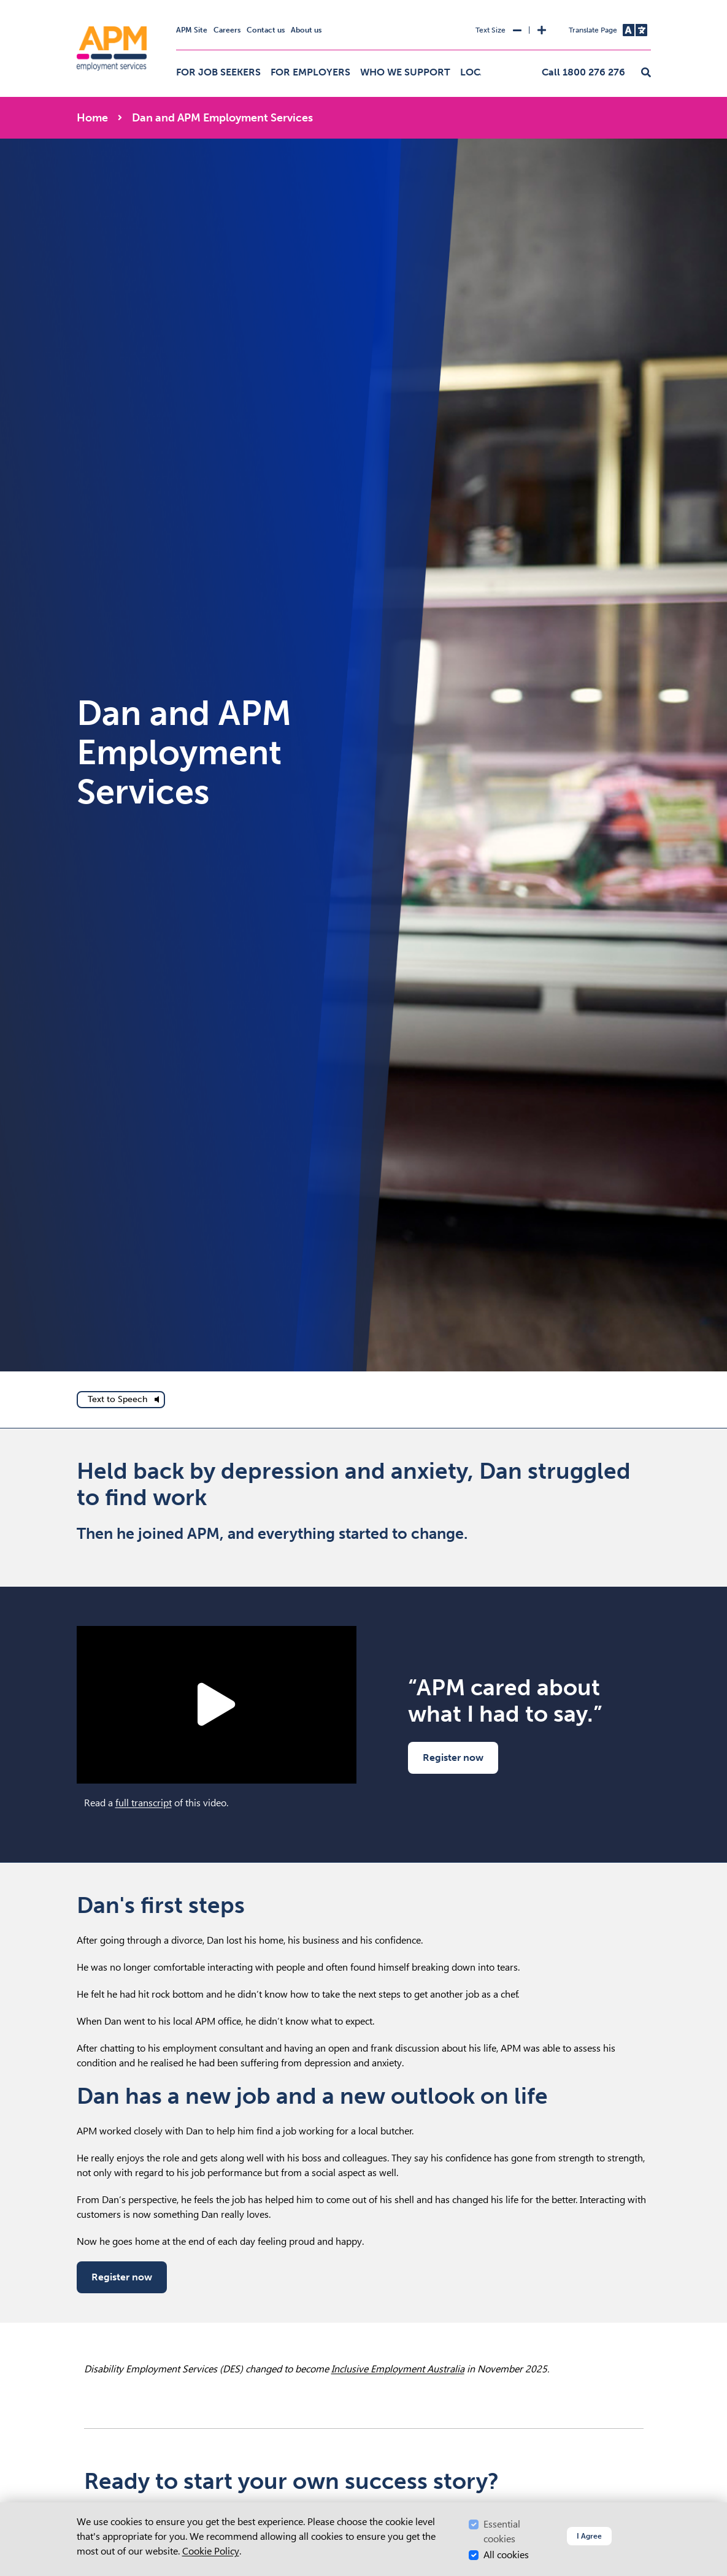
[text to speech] (121, 1399)
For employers (310, 72)
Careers (226, 30)
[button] (646, 73)
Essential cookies (501, 2531)
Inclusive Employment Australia (397, 2369)
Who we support (405, 72)
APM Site (191, 30)
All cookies (506, 2555)
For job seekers (218, 72)
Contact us (266, 30)
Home (92, 118)
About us (306, 30)
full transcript (143, 1803)
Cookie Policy (210, 2551)
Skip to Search (74, 5)
